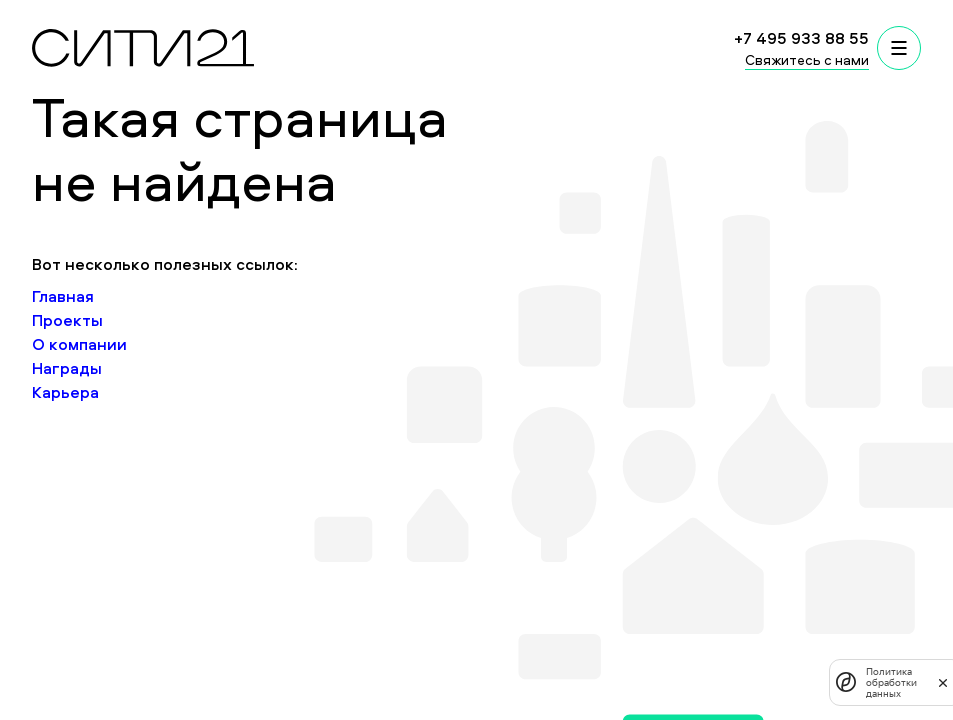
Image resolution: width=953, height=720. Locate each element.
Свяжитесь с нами (807, 59)
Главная (63, 296)
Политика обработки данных (891, 682)
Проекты (67, 320)
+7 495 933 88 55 (801, 38)
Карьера (65, 392)
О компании (79, 344)
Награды (67, 368)
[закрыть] (943, 682)
